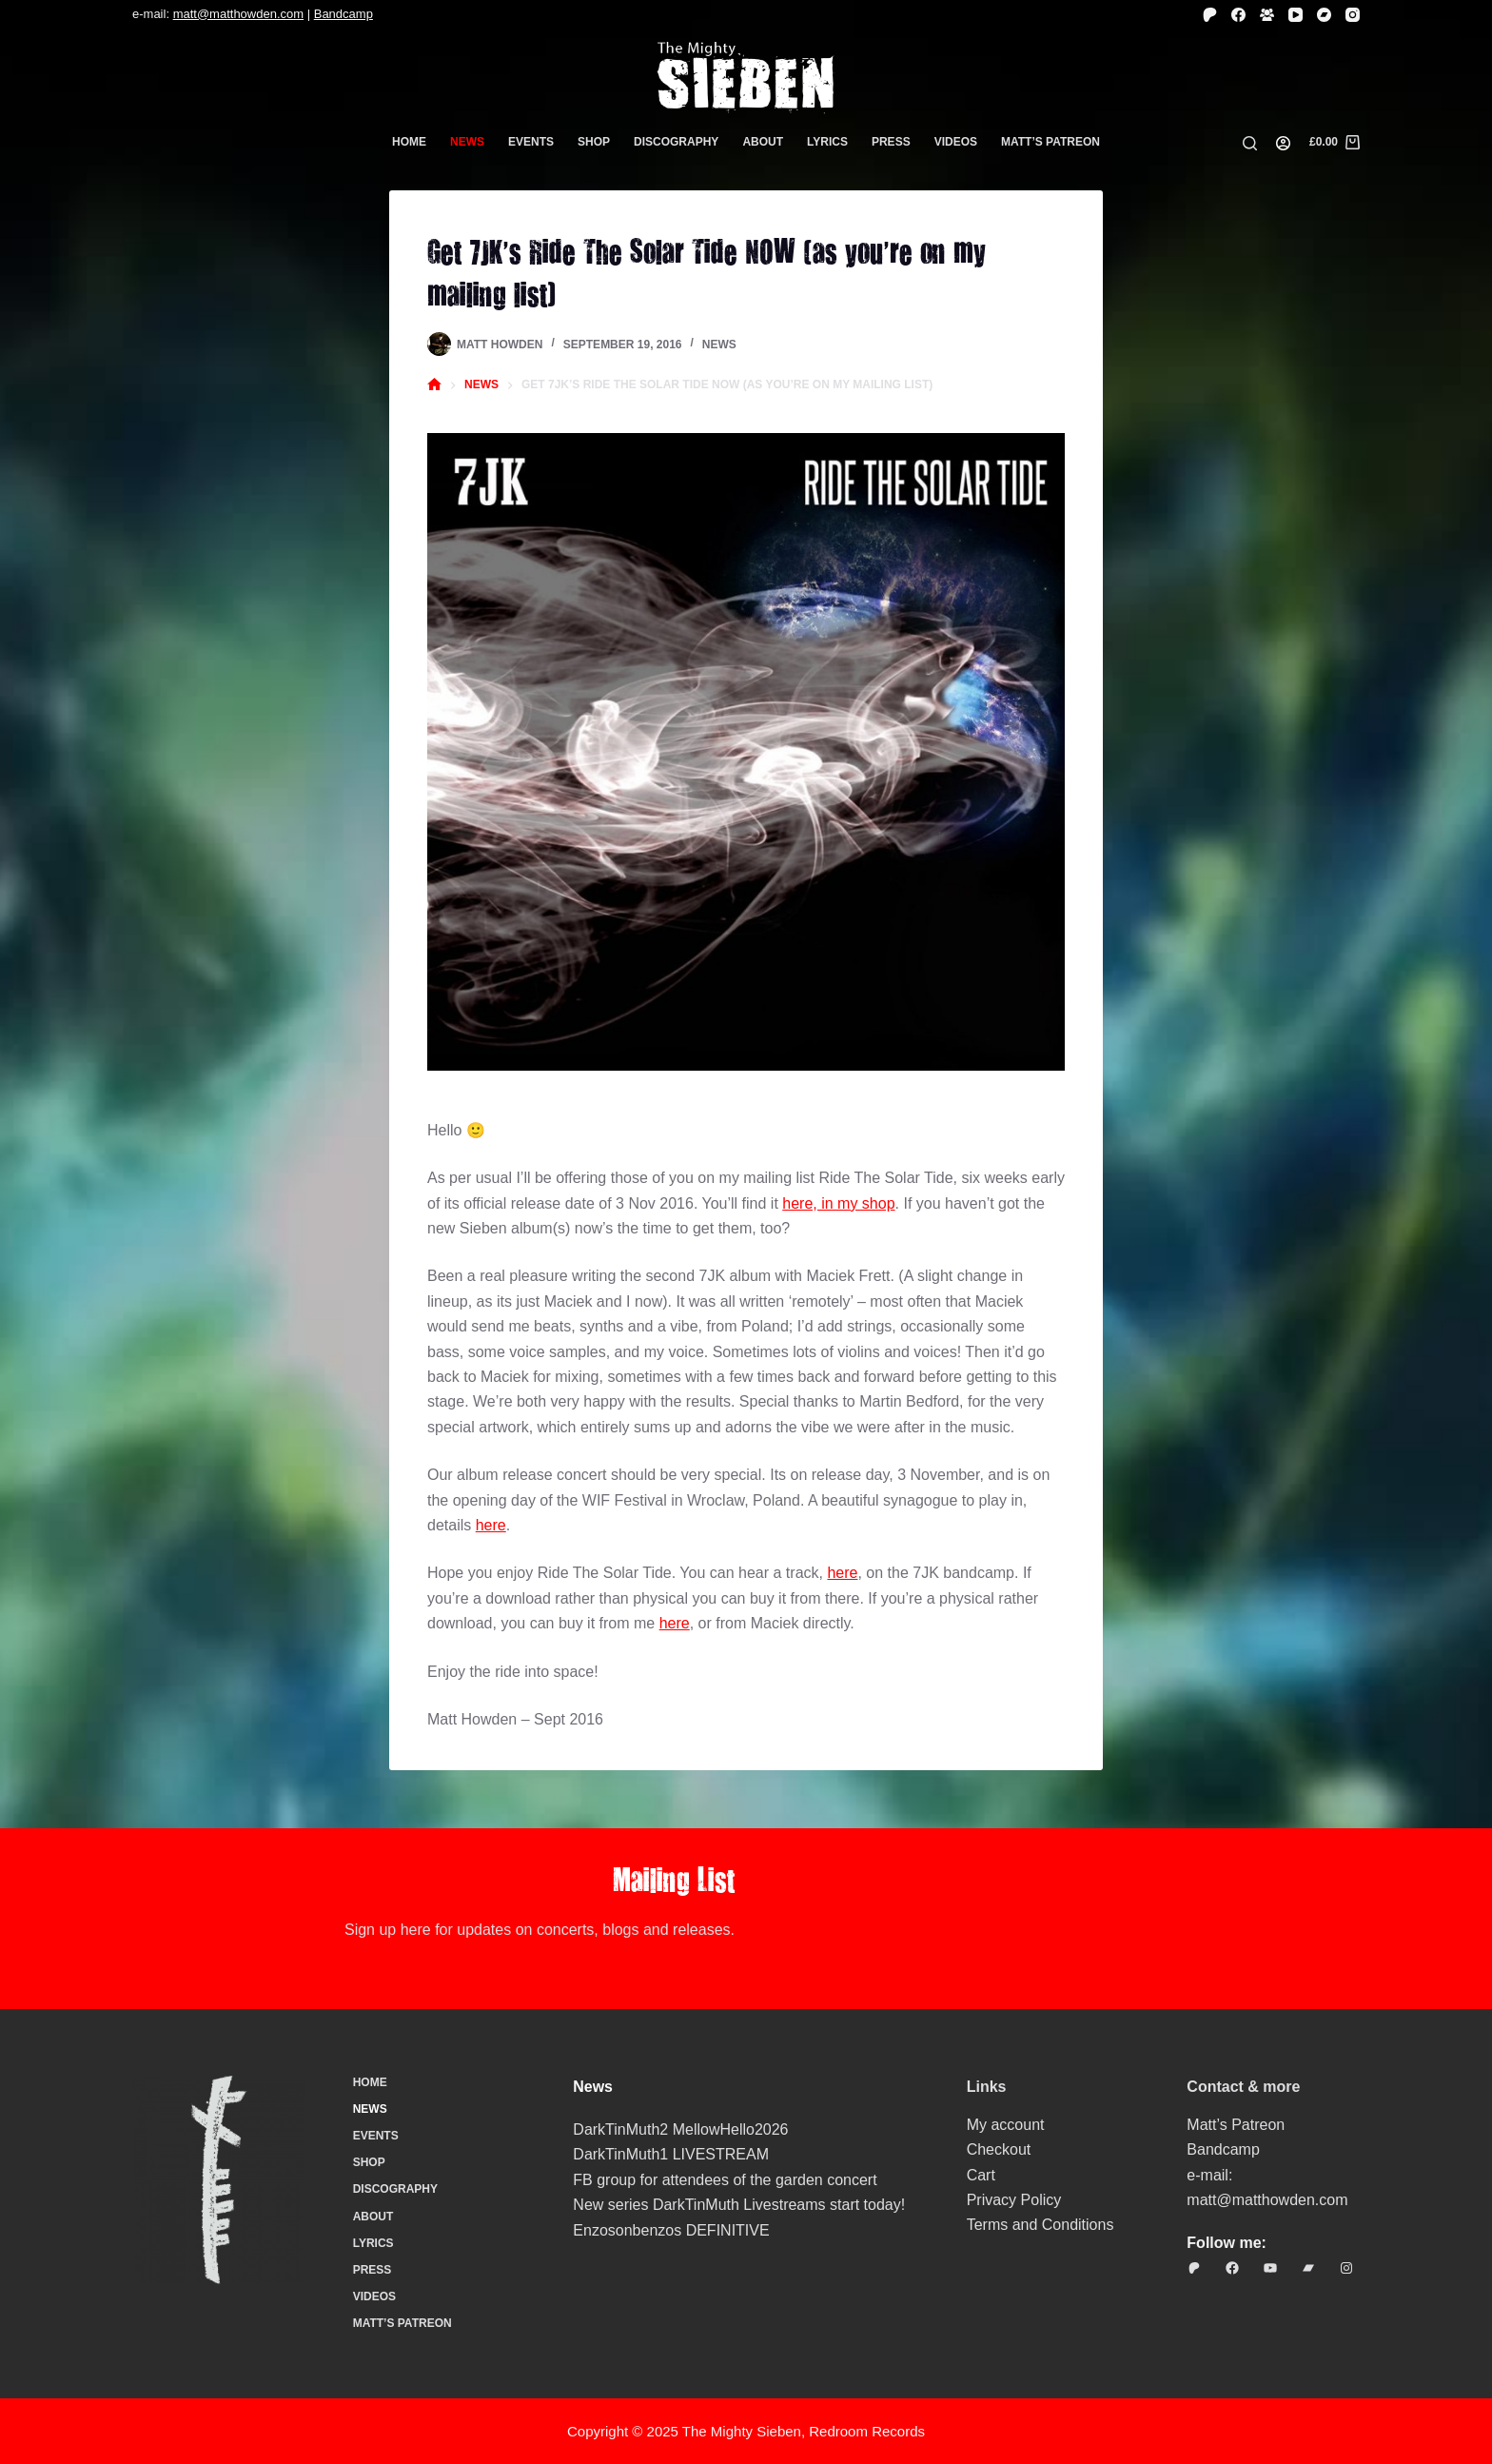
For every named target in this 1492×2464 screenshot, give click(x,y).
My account (1006, 2125)
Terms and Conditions (1040, 2225)
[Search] (1250, 143)
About (762, 141)
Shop (594, 141)
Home (409, 141)
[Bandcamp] (1324, 15)
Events (531, 141)
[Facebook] (1238, 15)
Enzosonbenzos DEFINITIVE (671, 2230)
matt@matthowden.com (238, 14)
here (491, 1525)
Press (891, 141)
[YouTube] (1295, 15)
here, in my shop (838, 1203)
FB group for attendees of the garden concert (724, 2180)
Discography (676, 141)
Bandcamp (343, 14)
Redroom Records (867, 2431)
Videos (955, 141)
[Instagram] (1352, 15)
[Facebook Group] (1267, 15)
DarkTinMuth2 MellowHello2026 (680, 2129)
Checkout (999, 2149)
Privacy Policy (1014, 2200)
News (467, 141)
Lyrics (827, 141)
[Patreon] (1210, 15)
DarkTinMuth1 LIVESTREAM (671, 2154)
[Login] (1283, 143)
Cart (981, 2175)
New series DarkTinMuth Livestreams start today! (739, 2205)
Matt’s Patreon (1050, 141)
